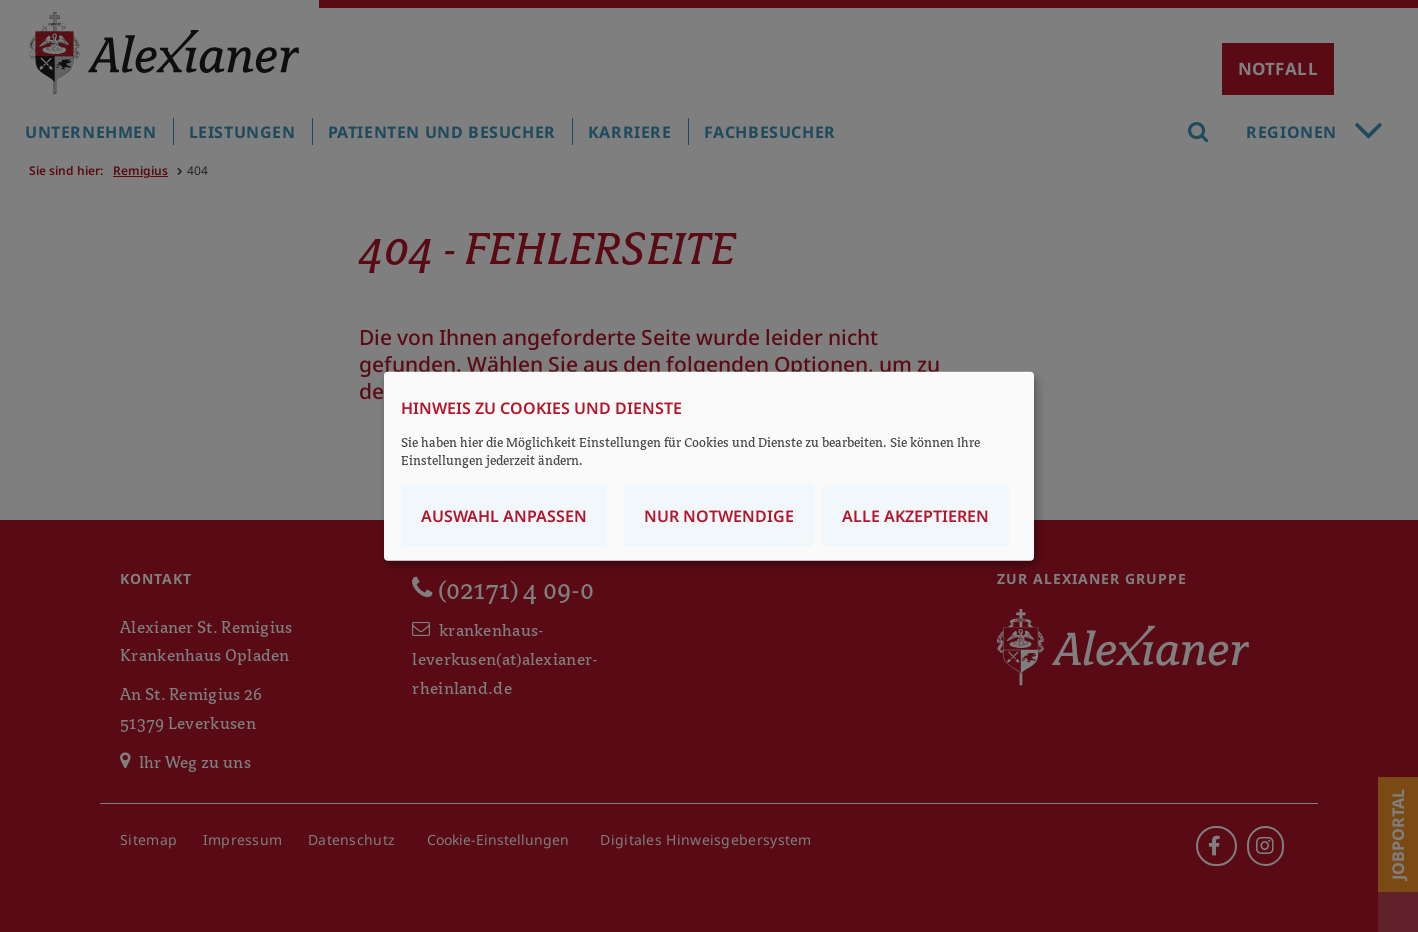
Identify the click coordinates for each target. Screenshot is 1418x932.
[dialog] (709, 466)
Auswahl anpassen (504, 515)
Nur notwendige (719, 515)
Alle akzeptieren (915, 515)
